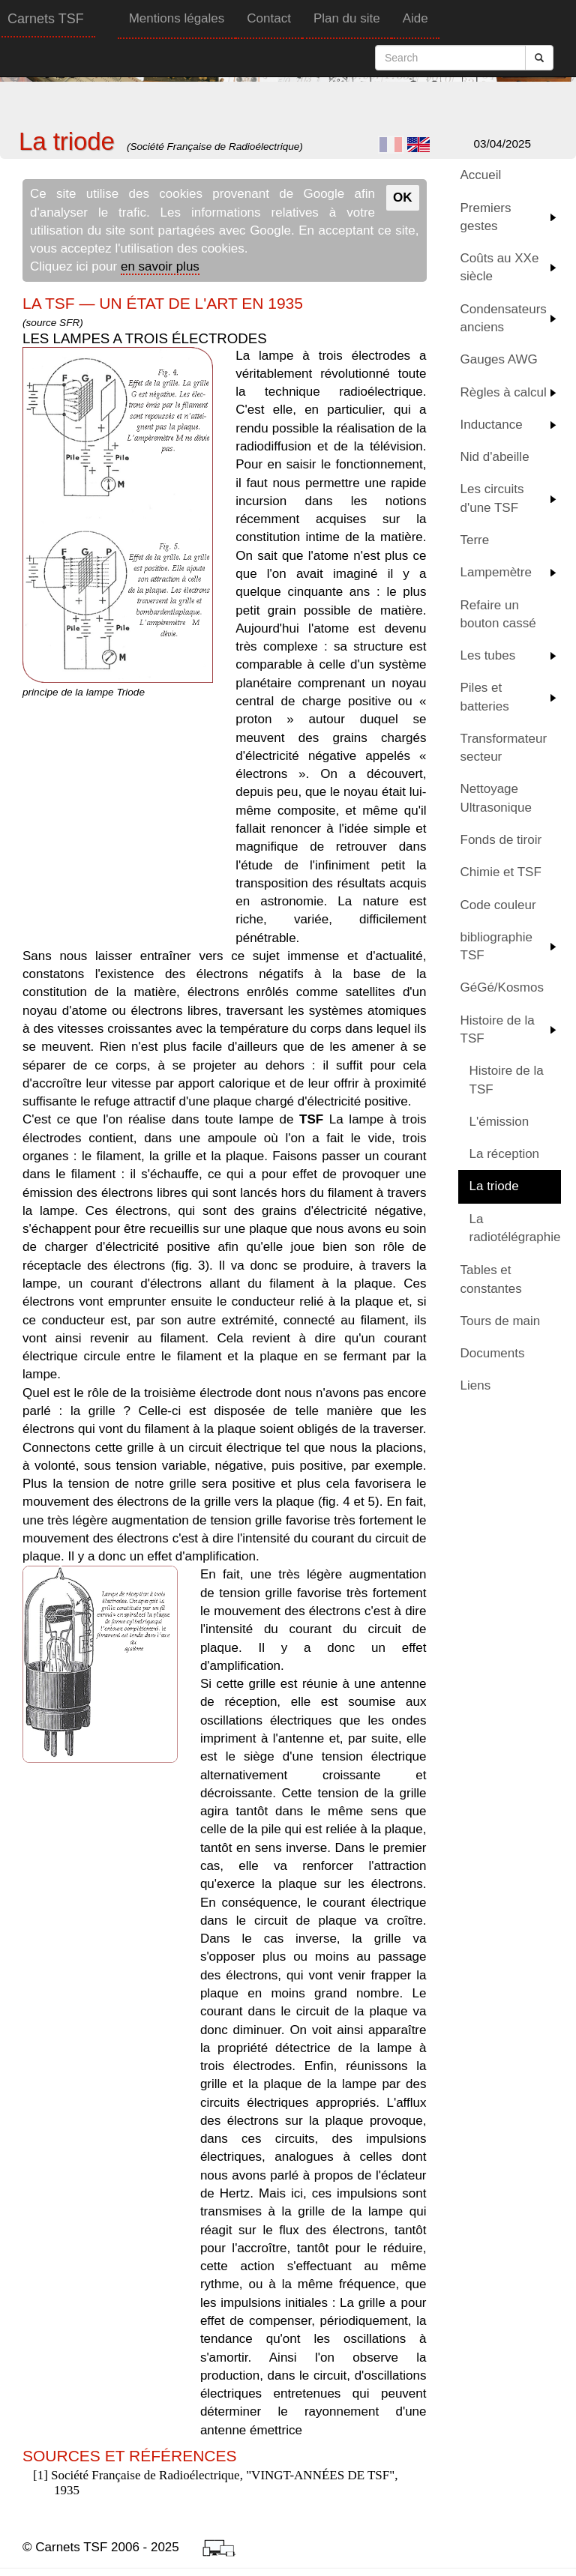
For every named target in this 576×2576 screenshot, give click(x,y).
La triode (494, 1186)
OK (402, 197)
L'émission (500, 1121)
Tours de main (500, 1321)
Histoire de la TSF (497, 1029)
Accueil (481, 175)
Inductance (491, 424)
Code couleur (498, 905)
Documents (492, 1353)
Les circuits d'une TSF (492, 498)
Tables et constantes (491, 1279)
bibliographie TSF (496, 946)
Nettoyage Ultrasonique (496, 798)
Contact (269, 18)
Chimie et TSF (501, 872)
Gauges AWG (499, 359)
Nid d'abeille (495, 457)
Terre (475, 540)
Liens (475, 1385)
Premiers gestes (486, 217)
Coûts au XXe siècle (499, 267)
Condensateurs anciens (503, 318)
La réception (505, 1154)
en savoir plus (160, 266)
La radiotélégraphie (515, 1228)
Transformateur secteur (504, 748)
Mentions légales (177, 18)
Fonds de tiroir (501, 840)
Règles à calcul (503, 392)
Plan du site (347, 18)
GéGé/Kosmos (502, 987)
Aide (415, 18)
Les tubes (488, 655)
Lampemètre (496, 572)
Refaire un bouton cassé (498, 614)
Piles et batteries (484, 697)
